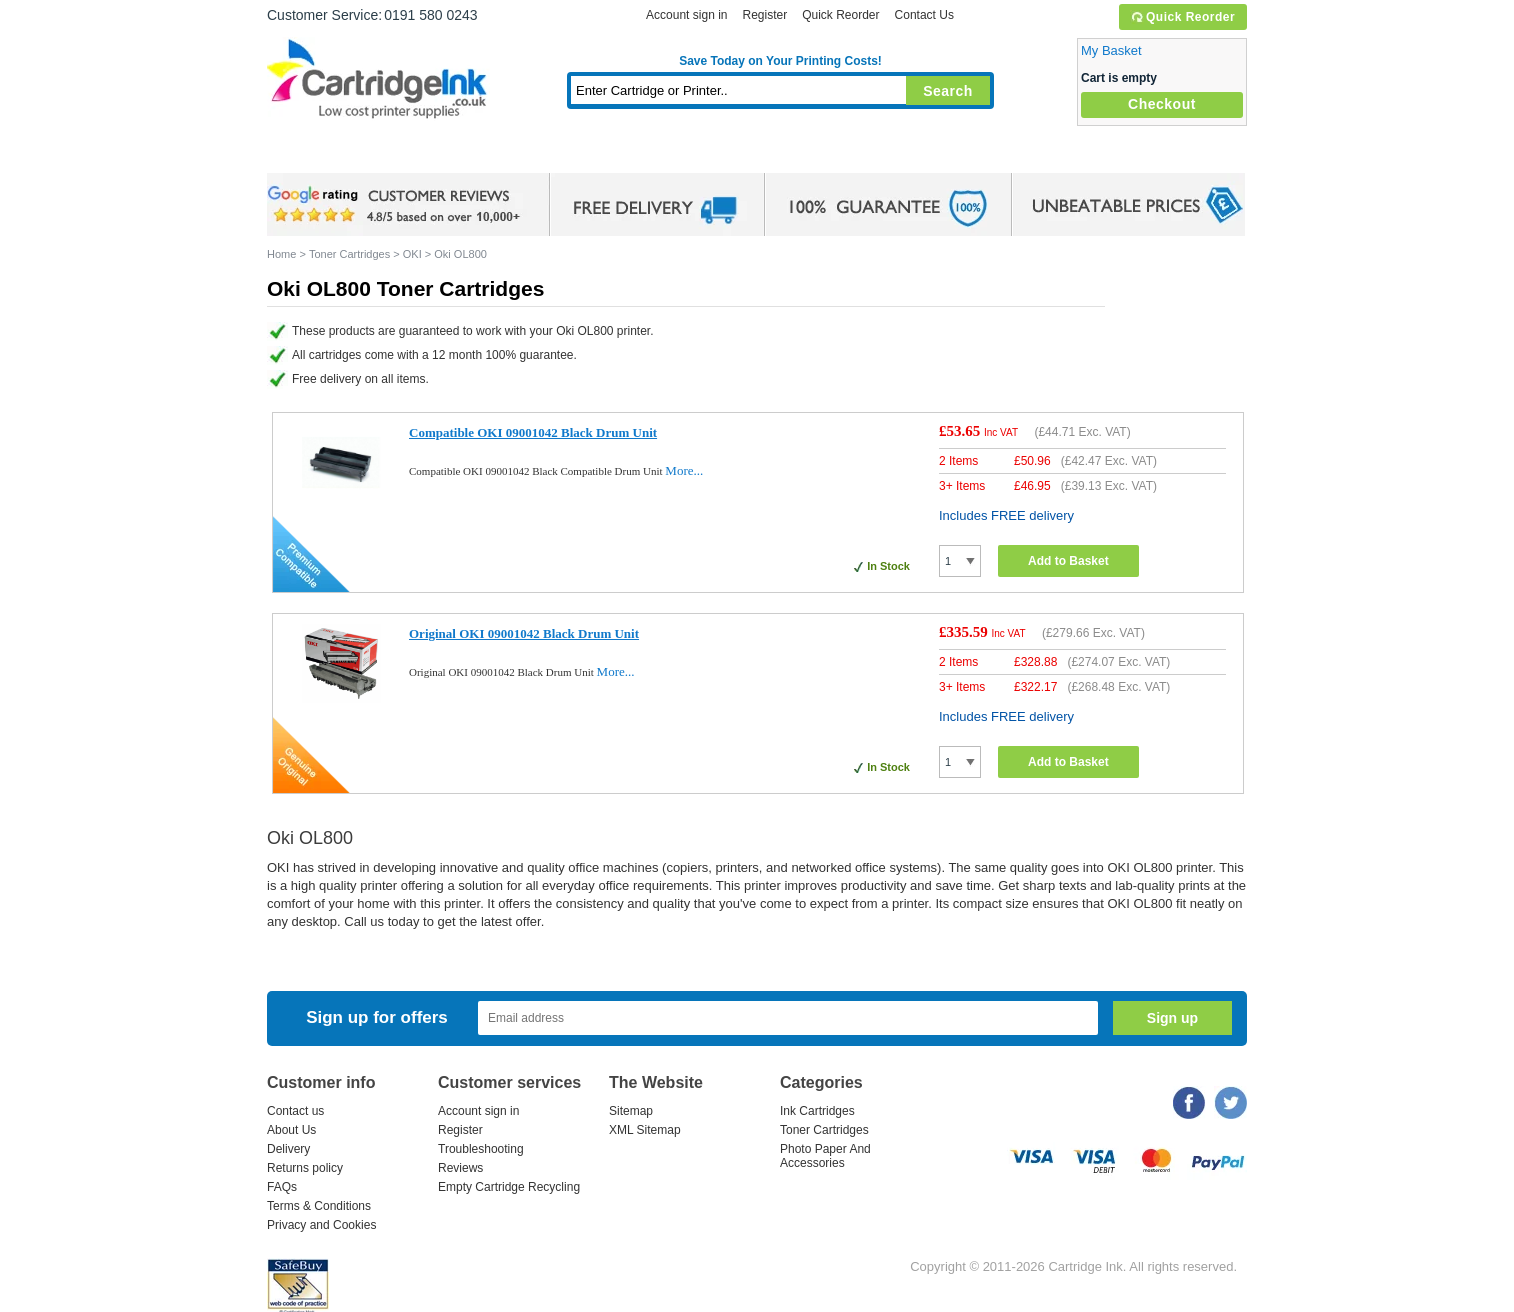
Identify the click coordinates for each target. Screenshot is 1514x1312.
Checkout (1162, 104)
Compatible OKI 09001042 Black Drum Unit (533, 432)
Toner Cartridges (573, 154)
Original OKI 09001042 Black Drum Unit (524, 633)
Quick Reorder (1182, 17)
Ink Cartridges (419, 154)
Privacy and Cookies (321, 1225)
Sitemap (631, 1111)
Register (764, 15)
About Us (291, 1130)
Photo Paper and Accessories (785, 154)
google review (397, 205)
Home (307, 154)
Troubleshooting (481, 1149)
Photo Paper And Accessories (825, 1156)
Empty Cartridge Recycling (509, 1187)
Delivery (288, 1149)
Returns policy (305, 1168)
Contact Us (924, 15)
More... (684, 470)
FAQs (282, 1187)
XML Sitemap (645, 1130)
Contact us (295, 1111)
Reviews (460, 1168)
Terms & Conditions (319, 1206)
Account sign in (686, 15)
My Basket (1111, 50)
